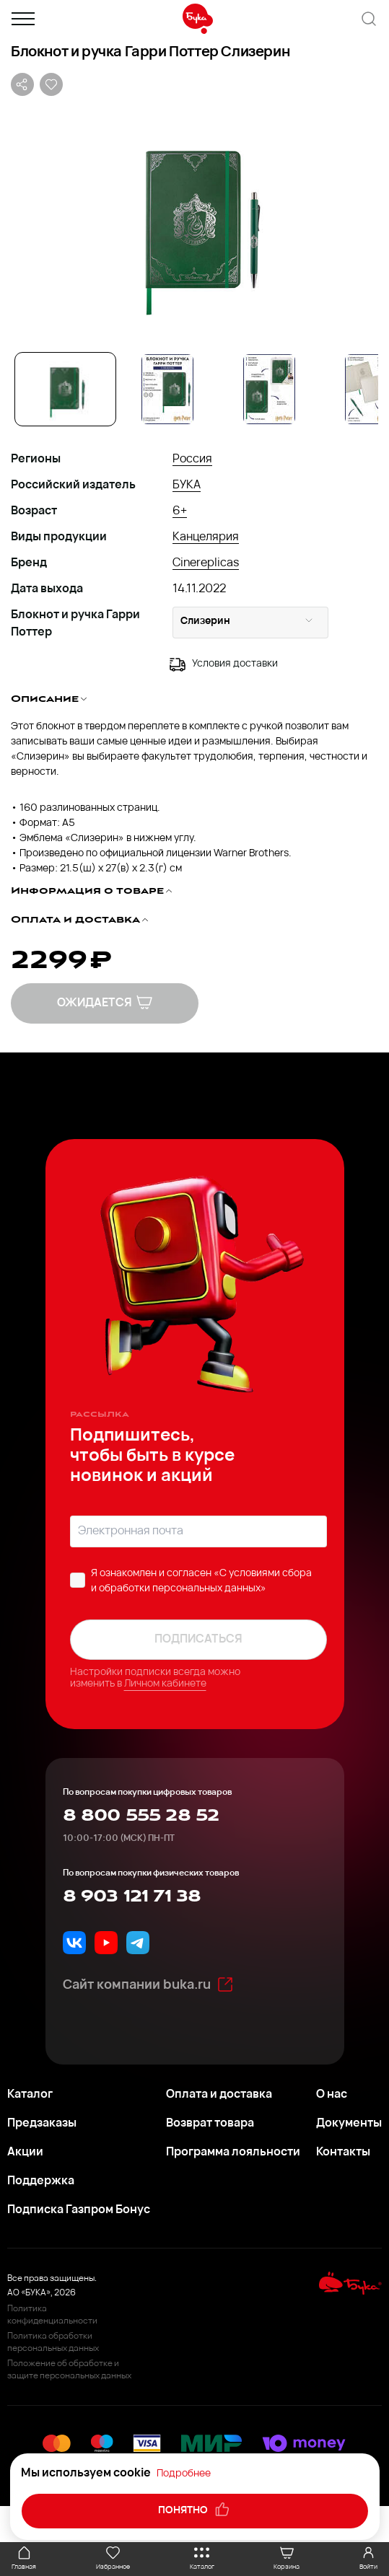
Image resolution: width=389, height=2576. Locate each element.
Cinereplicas (205, 563)
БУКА (186, 485)
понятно (194, 2509)
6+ (179, 511)
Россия (192, 459)
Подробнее (184, 2474)
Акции (25, 2152)
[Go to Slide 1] (65, 389)
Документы (349, 2123)
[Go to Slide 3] (269, 389)
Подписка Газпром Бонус (78, 2210)
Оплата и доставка (219, 2095)
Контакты (343, 2152)
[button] (194, 222)
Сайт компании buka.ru (148, 1984)
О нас (331, 2095)
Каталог (30, 2095)
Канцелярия (205, 537)
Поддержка (40, 2181)
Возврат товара (210, 2123)
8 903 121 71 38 (132, 1896)
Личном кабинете (165, 1684)
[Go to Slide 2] (167, 389)
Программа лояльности (233, 2152)
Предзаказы (42, 2123)
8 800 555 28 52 (141, 1816)
